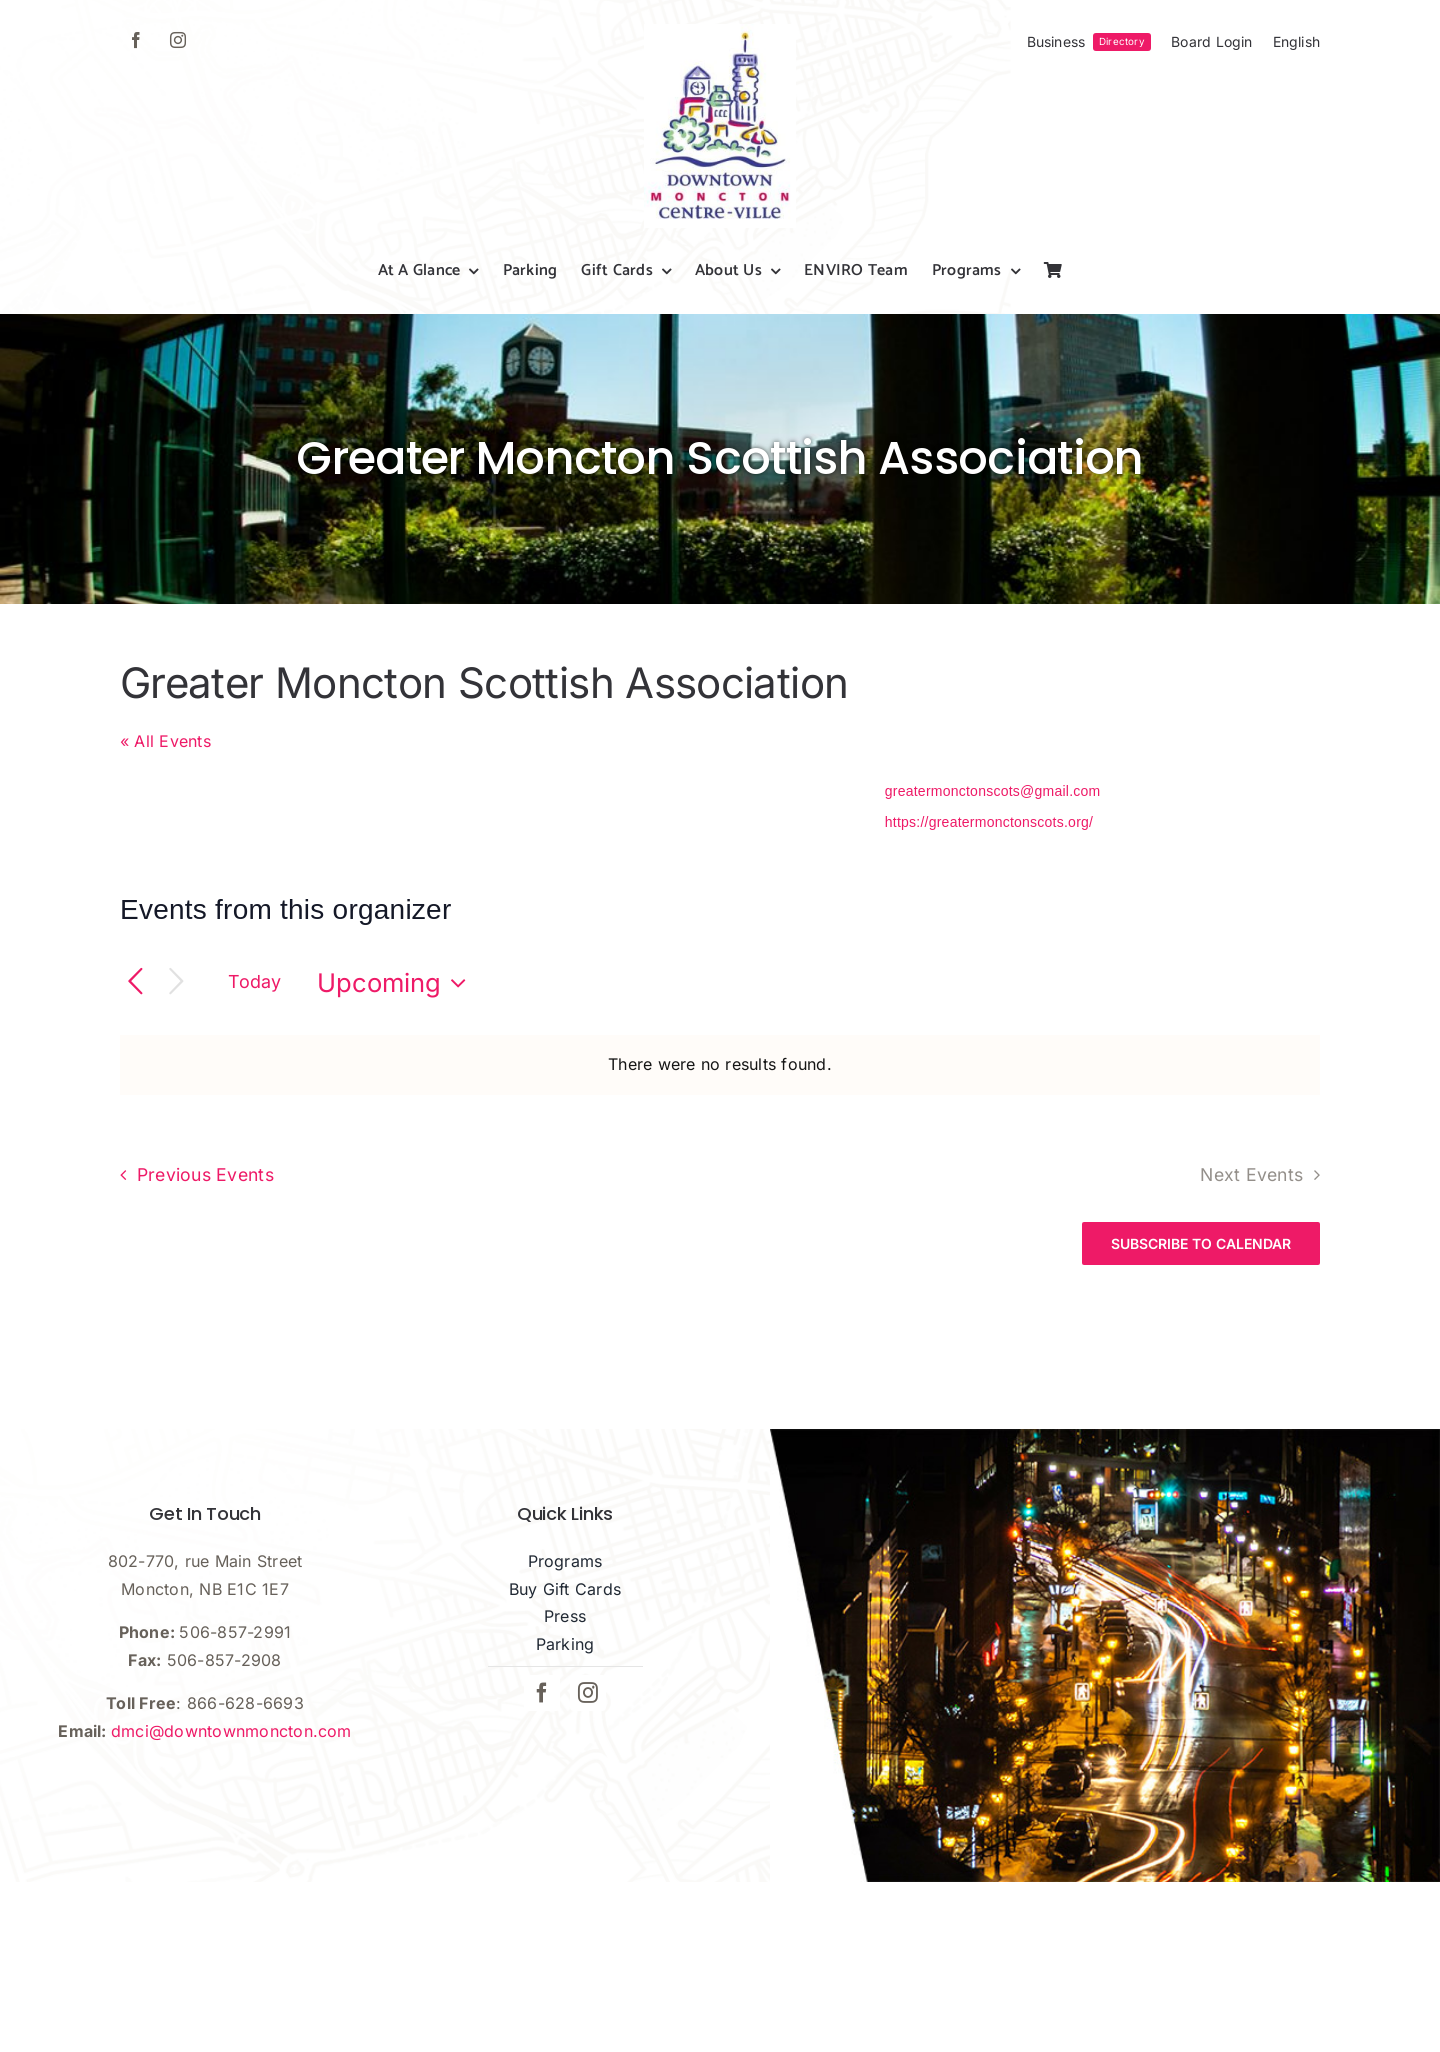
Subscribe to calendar (1201, 1243)
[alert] (720, 1065)
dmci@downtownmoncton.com (231, 1731)
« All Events (165, 741)
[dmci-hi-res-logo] (720, 32)
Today (255, 981)
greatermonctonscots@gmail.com (993, 791)
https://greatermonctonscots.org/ (989, 822)
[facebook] (136, 40)
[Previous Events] (135, 982)
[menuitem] (1296, 42)
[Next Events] (176, 982)
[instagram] (178, 40)
